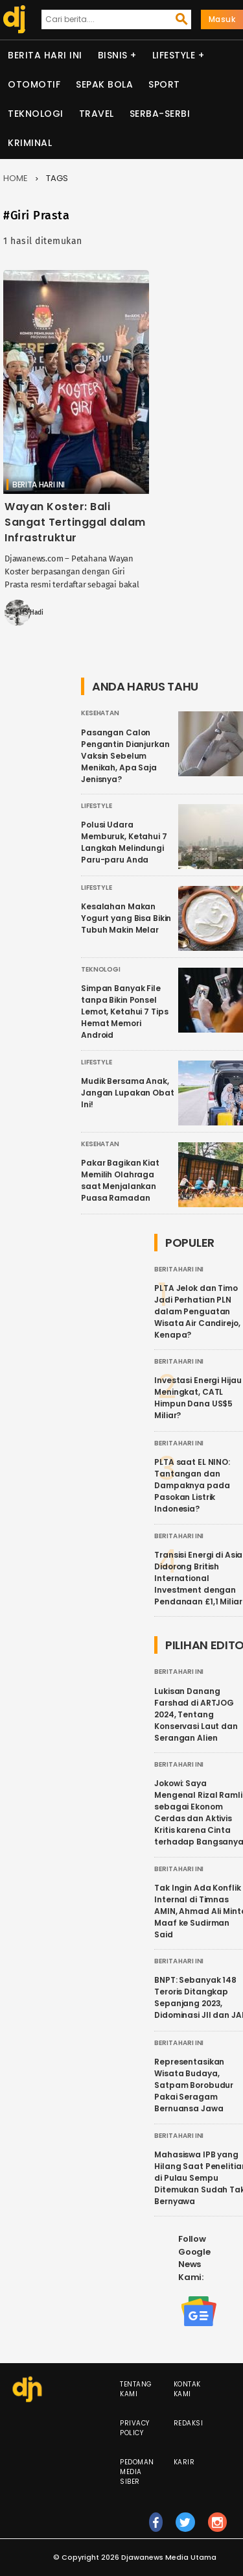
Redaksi (188, 2423)
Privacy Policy (135, 2428)
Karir (184, 2462)
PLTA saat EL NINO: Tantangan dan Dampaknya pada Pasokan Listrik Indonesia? (192, 1485)
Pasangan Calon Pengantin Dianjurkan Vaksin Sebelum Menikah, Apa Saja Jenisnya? (125, 756)
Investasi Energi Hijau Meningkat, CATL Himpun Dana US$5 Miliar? (197, 1398)
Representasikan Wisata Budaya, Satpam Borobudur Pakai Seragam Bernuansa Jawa (193, 2085)
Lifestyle (174, 55)
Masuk (222, 19)
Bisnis (113, 55)
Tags (57, 178)
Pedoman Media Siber (137, 2471)
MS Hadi (31, 613)
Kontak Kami (187, 2389)
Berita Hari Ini (45, 55)
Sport (164, 84)
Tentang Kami (136, 2389)
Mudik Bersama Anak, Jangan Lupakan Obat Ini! (127, 1092)
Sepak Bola (104, 84)
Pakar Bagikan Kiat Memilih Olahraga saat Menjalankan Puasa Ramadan (120, 1180)
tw (185, 2528)
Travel (96, 113)
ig (218, 2528)
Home (15, 178)
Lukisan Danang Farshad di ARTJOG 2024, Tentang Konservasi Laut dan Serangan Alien (196, 1714)
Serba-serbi (160, 113)
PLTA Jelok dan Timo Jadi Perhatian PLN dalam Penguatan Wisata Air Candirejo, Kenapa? (197, 1311)
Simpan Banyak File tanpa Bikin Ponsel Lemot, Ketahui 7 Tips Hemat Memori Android (124, 1011)
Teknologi (36, 113)
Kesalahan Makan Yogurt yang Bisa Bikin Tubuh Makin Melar (126, 918)
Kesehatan (100, 713)
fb (155, 2528)
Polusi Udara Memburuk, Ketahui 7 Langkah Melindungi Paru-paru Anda (124, 842)
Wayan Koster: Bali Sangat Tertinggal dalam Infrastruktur (75, 522)
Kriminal (30, 142)
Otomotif (34, 84)
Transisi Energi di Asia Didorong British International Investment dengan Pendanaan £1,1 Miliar (198, 1578)
